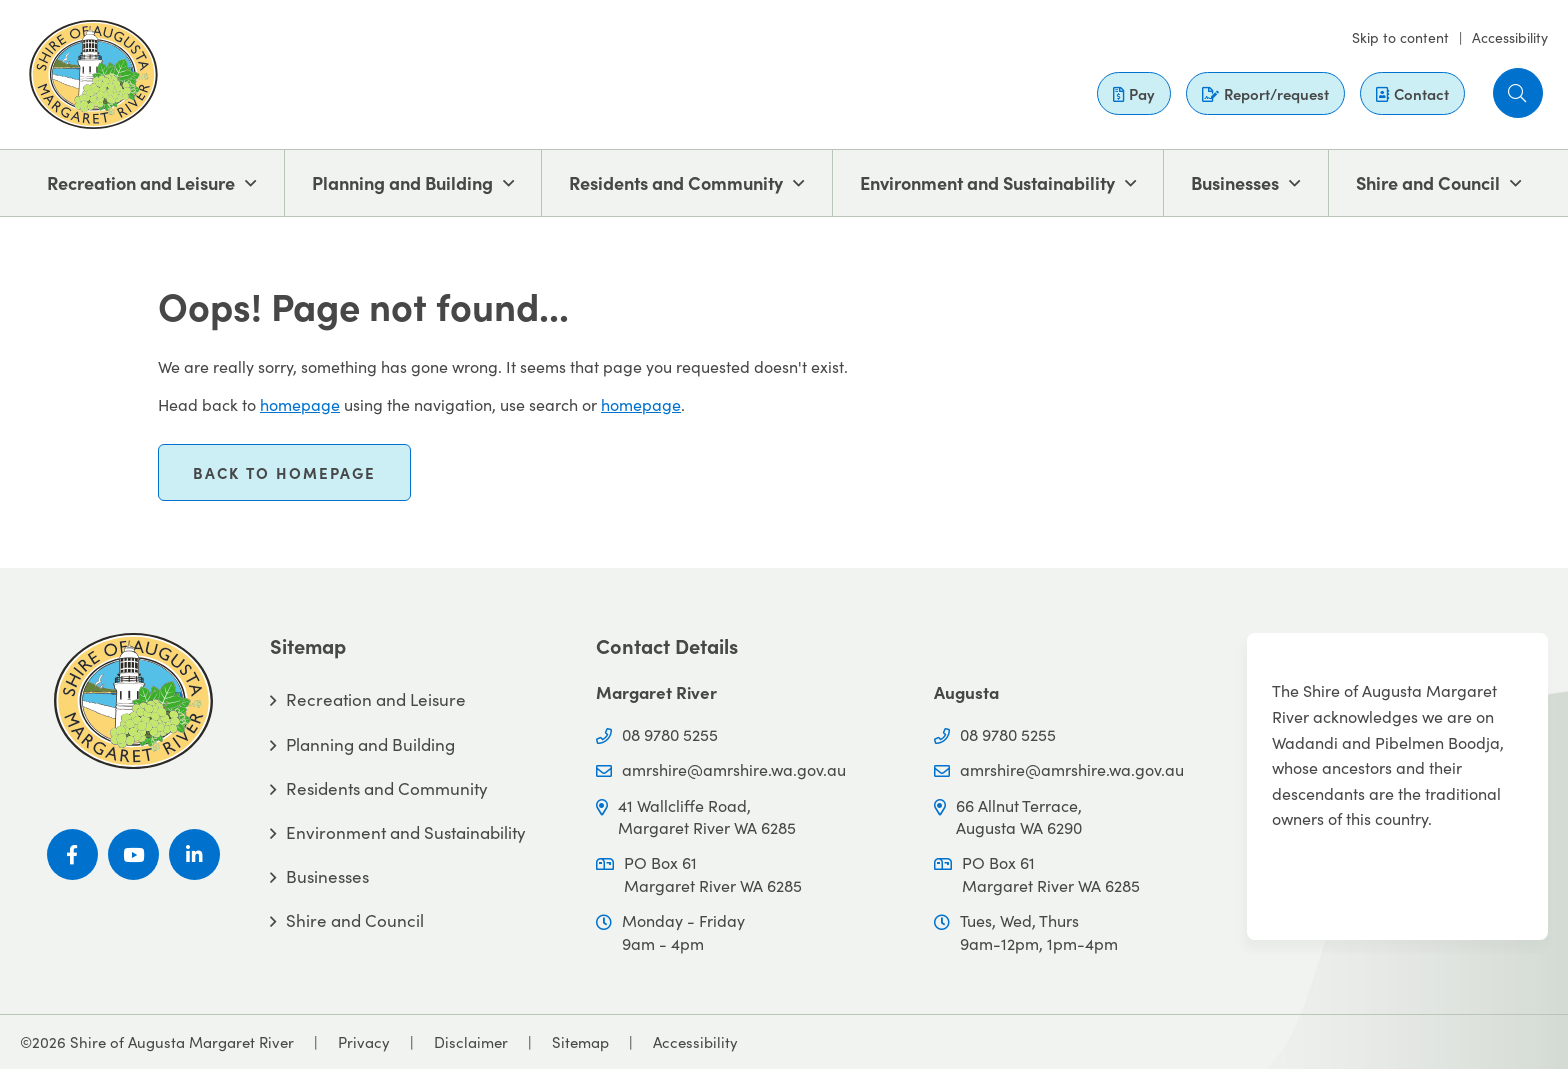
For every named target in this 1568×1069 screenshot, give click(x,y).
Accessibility (1510, 37)
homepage (300, 404)
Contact (1412, 93)
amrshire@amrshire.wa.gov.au (734, 769)
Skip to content (1400, 37)
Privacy (364, 1041)
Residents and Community (676, 182)
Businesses (1235, 182)
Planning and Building (402, 182)
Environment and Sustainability (987, 182)
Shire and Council (1428, 182)
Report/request (1265, 93)
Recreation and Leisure (141, 182)
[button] (1518, 93)
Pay (1134, 93)
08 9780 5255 (670, 734)
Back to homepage (284, 472)
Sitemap (580, 1041)
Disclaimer (471, 1041)
